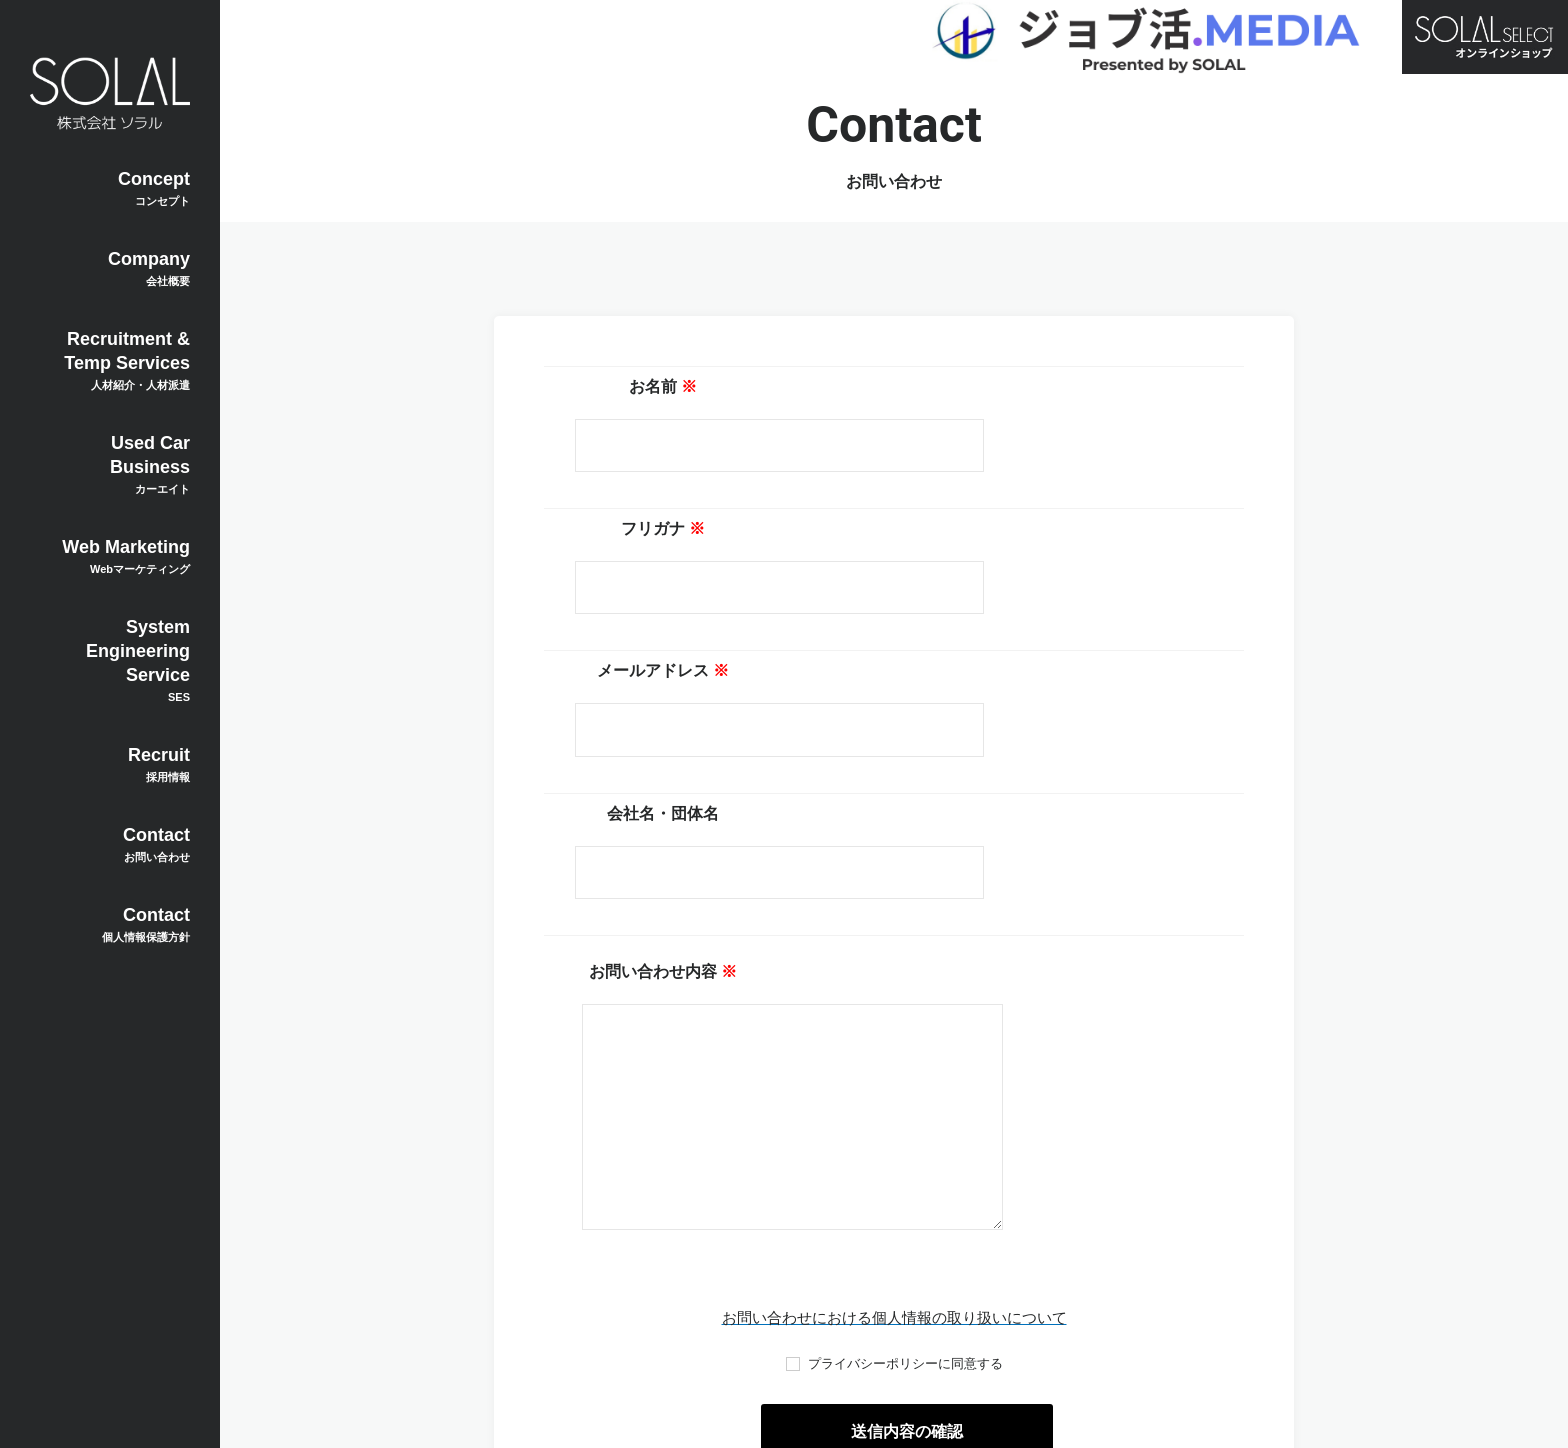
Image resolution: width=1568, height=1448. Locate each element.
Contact (110, 844)
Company (110, 268)
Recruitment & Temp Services (110, 360)
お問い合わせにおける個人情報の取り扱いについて (894, 1101)
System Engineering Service (110, 660)
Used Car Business (110, 464)
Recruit (110, 764)
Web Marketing (110, 556)
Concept (110, 188)
